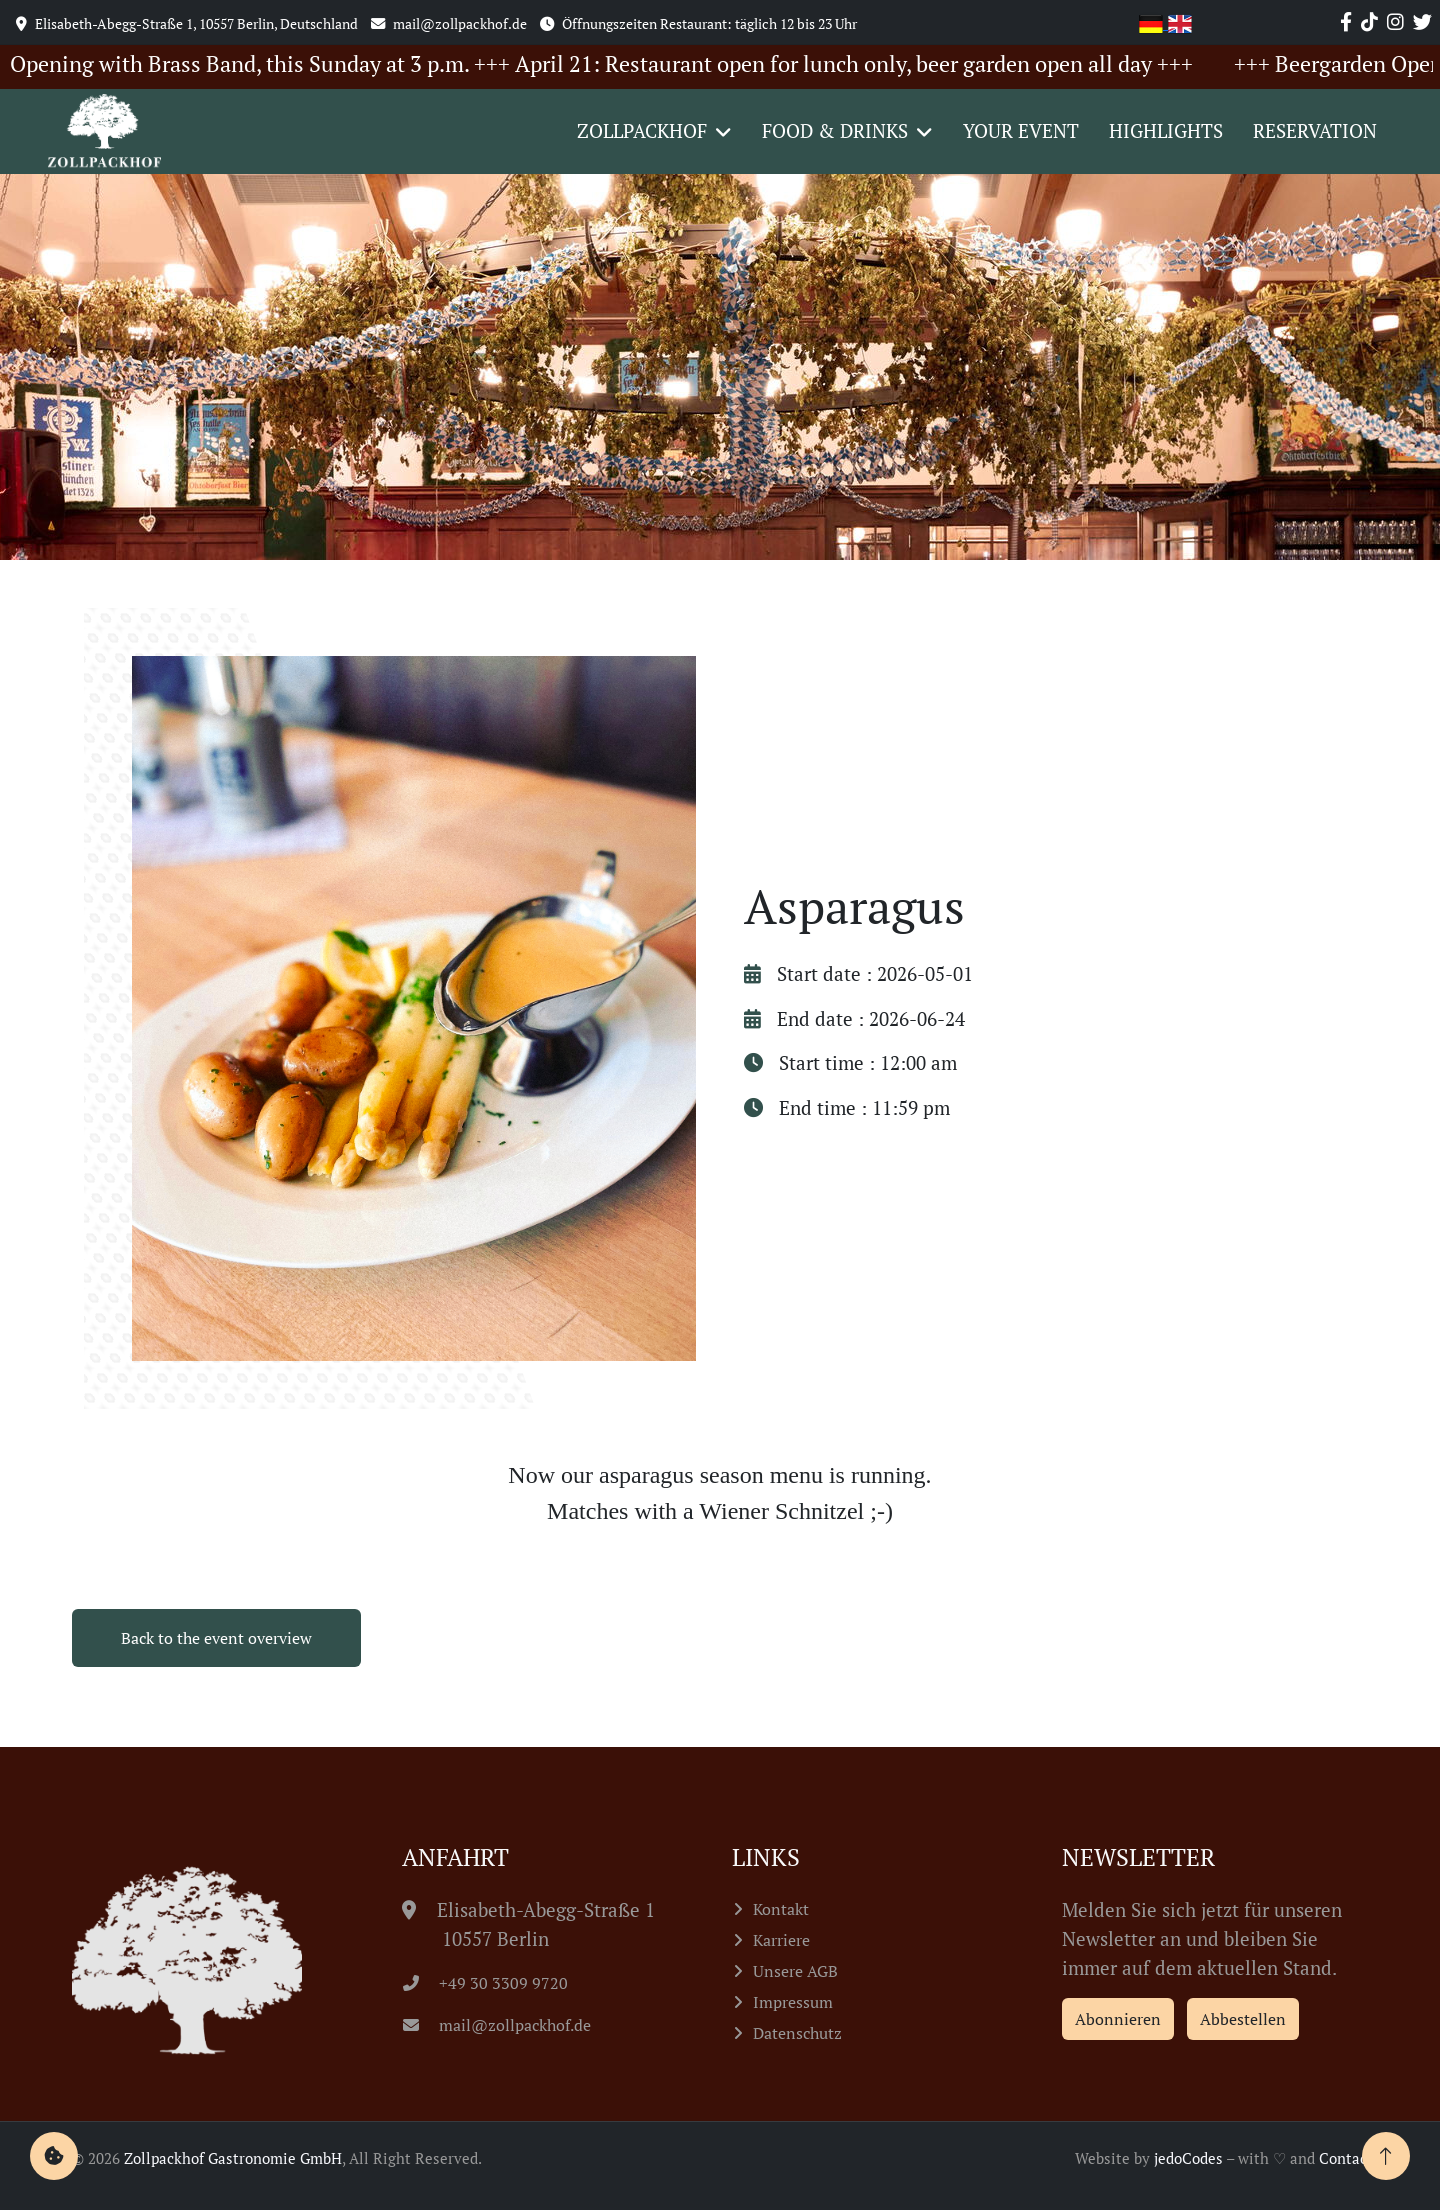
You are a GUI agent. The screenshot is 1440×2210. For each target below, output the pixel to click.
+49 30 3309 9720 (485, 1983)
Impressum (793, 2002)
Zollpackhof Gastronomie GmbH (233, 2158)
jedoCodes (1188, 2158)
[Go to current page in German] (1153, 21)
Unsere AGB (795, 1971)
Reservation (1315, 130)
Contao (1343, 2158)
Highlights (1166, 130)
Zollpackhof (642, 130)
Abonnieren (1118, 2019)
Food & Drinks (835, 130)
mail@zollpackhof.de (497, 2025)
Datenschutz (797, 2033)
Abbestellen (1243, 2019)
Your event (1021, 130)
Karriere (781, 1940)
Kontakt (781, 1909)
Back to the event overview (216, 1638)
